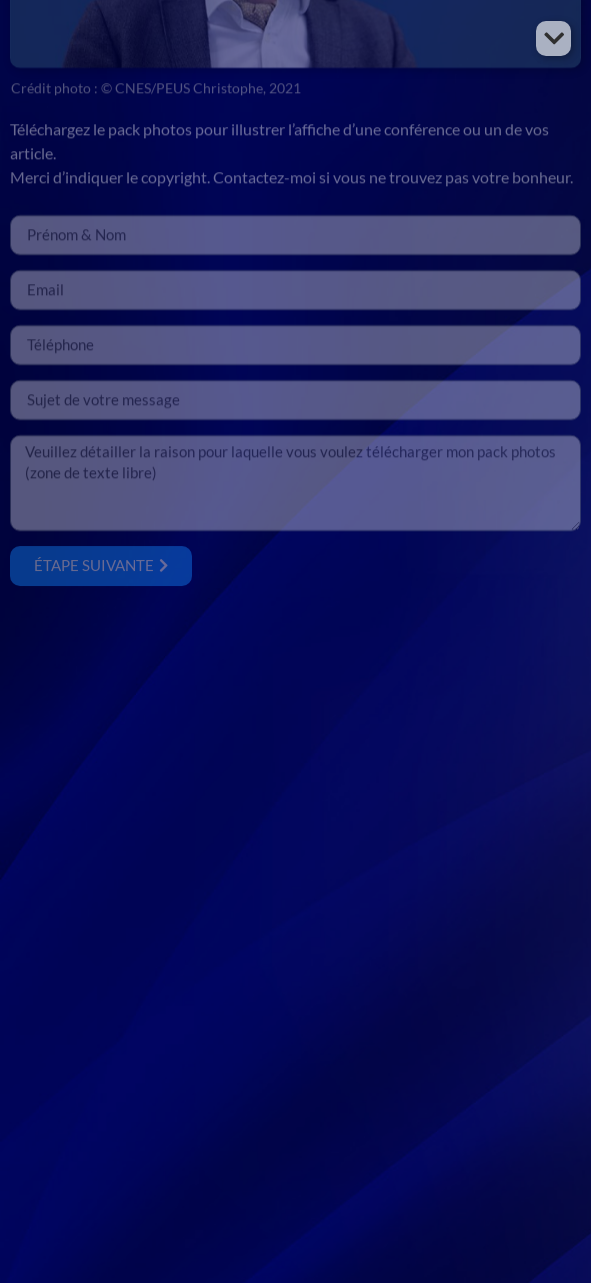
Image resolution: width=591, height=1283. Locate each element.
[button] (553, 38)
